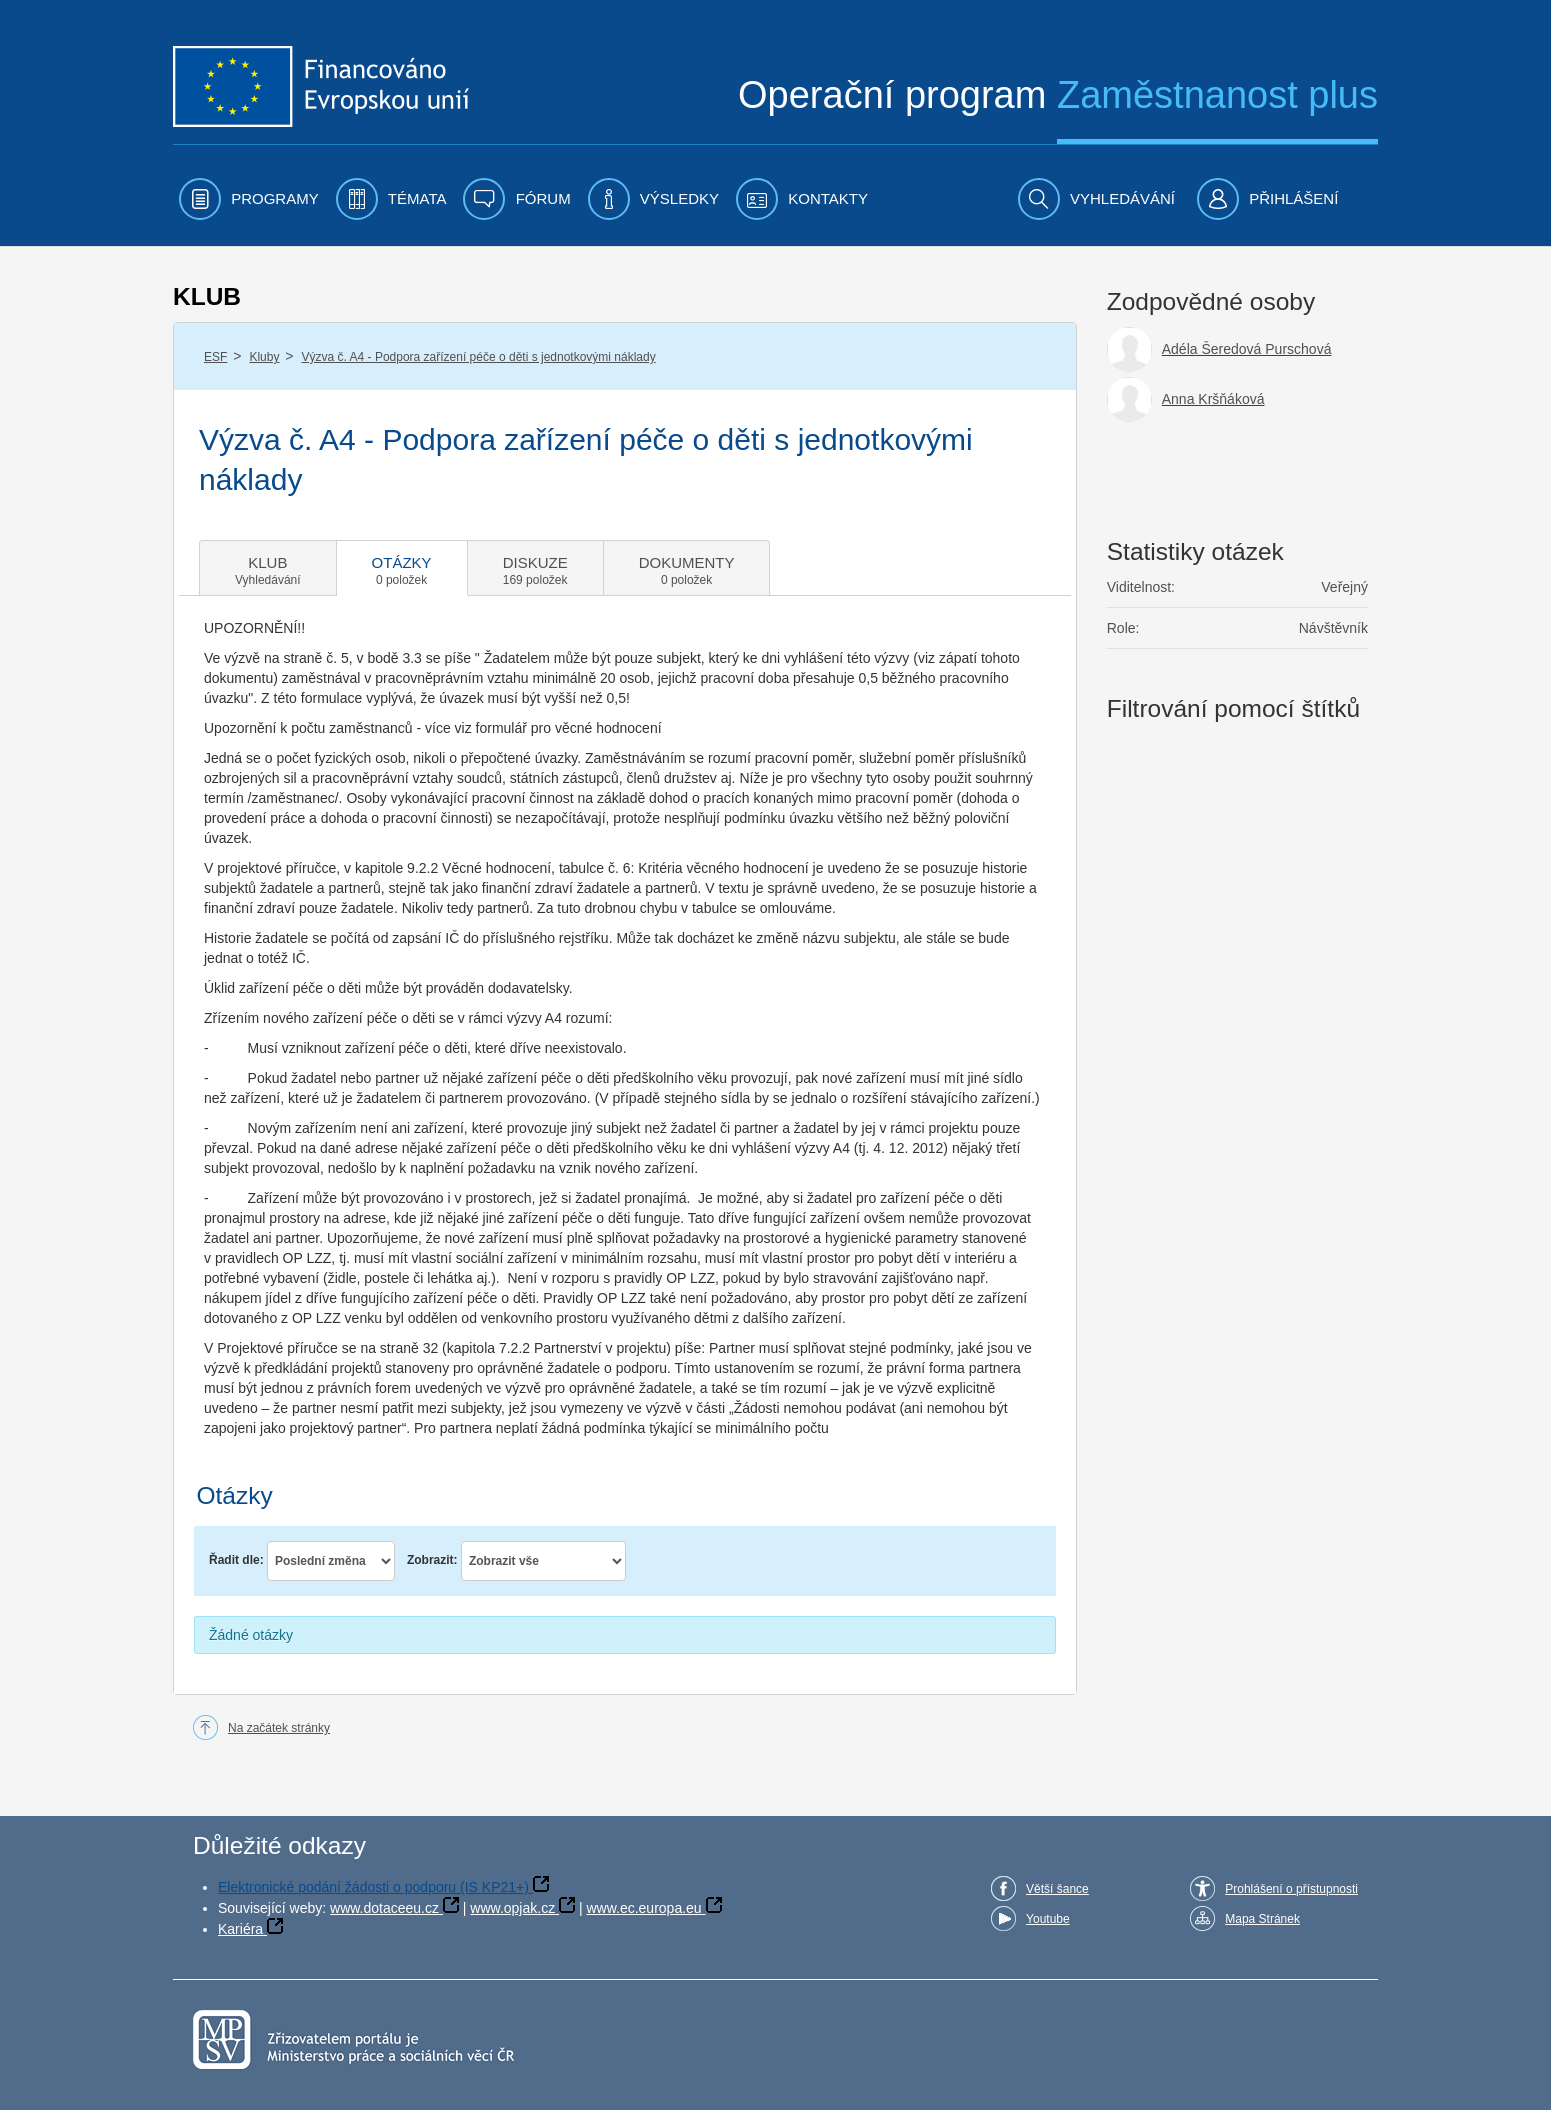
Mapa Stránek (1262, 1919)
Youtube (1048, 1919)
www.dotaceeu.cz (384, 1908)
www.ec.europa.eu (643, 1908)
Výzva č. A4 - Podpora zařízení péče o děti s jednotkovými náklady (479, 357)
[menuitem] (249, 199)
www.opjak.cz (512, 1908)
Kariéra (240, 1929)
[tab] (268, 567)
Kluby (264, 357)
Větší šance (1057, 1889)
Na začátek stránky (279, 1728)
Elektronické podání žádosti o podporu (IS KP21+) (373, 1887)
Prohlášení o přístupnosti (1291, 1889)
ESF (215, 357)
